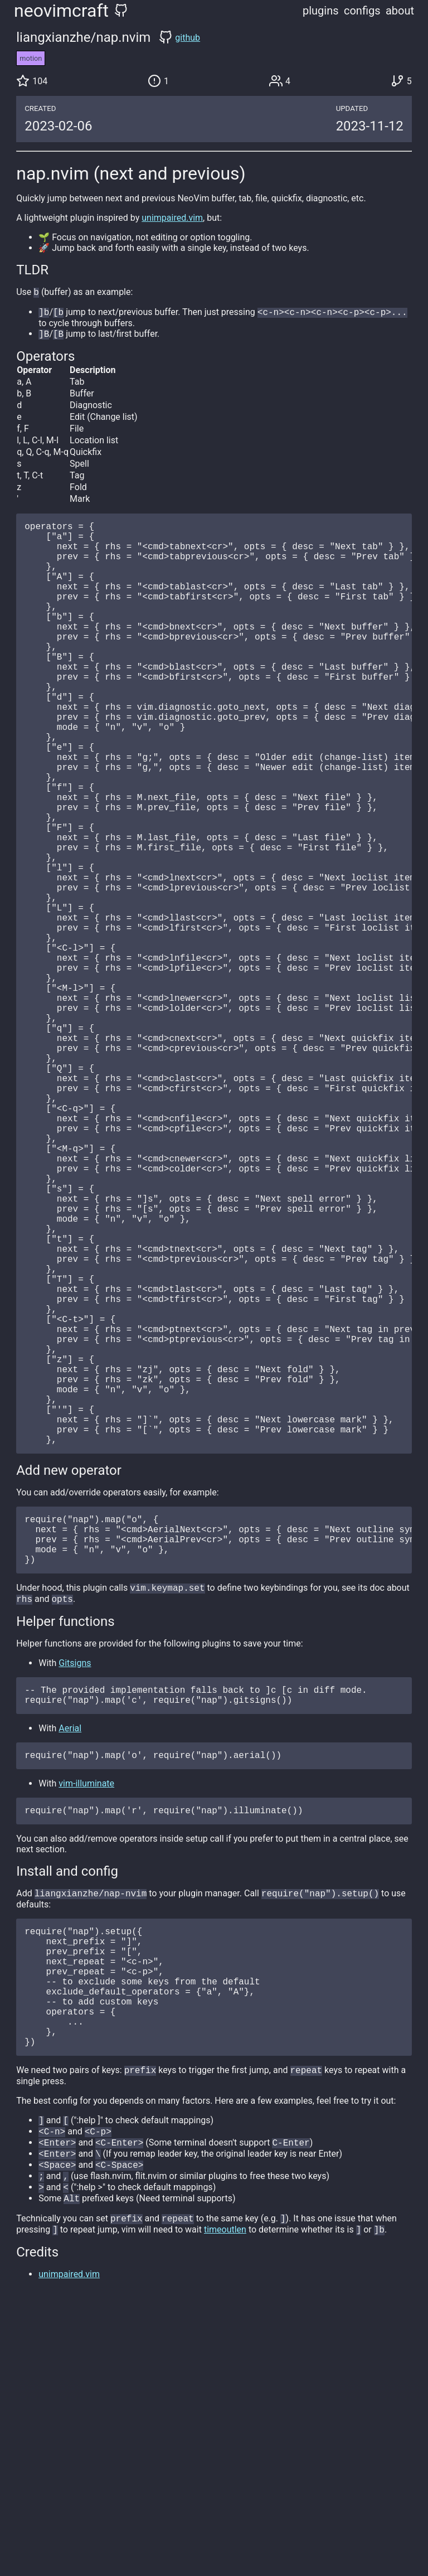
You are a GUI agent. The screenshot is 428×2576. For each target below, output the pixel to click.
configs (362, 10)
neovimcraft (61, 10)
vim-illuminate (86, 2012)
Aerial (70, 1954)
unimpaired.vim (172, 217)
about (400, 10)
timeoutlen (225, 2500)
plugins (321, 10)
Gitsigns (75, 1885)
